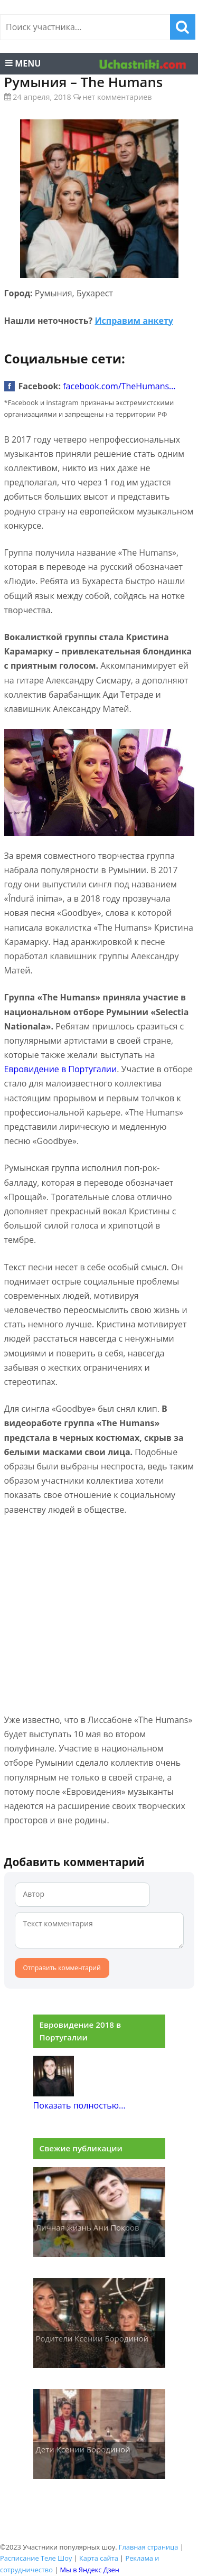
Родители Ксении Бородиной (92, 2338)
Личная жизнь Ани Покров (87, 2227)
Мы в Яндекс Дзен (89, 2569)
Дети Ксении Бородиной (83, 2449)
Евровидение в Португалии (60, 1069)
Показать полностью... (79, 2105)
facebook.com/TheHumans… (119, 386)
